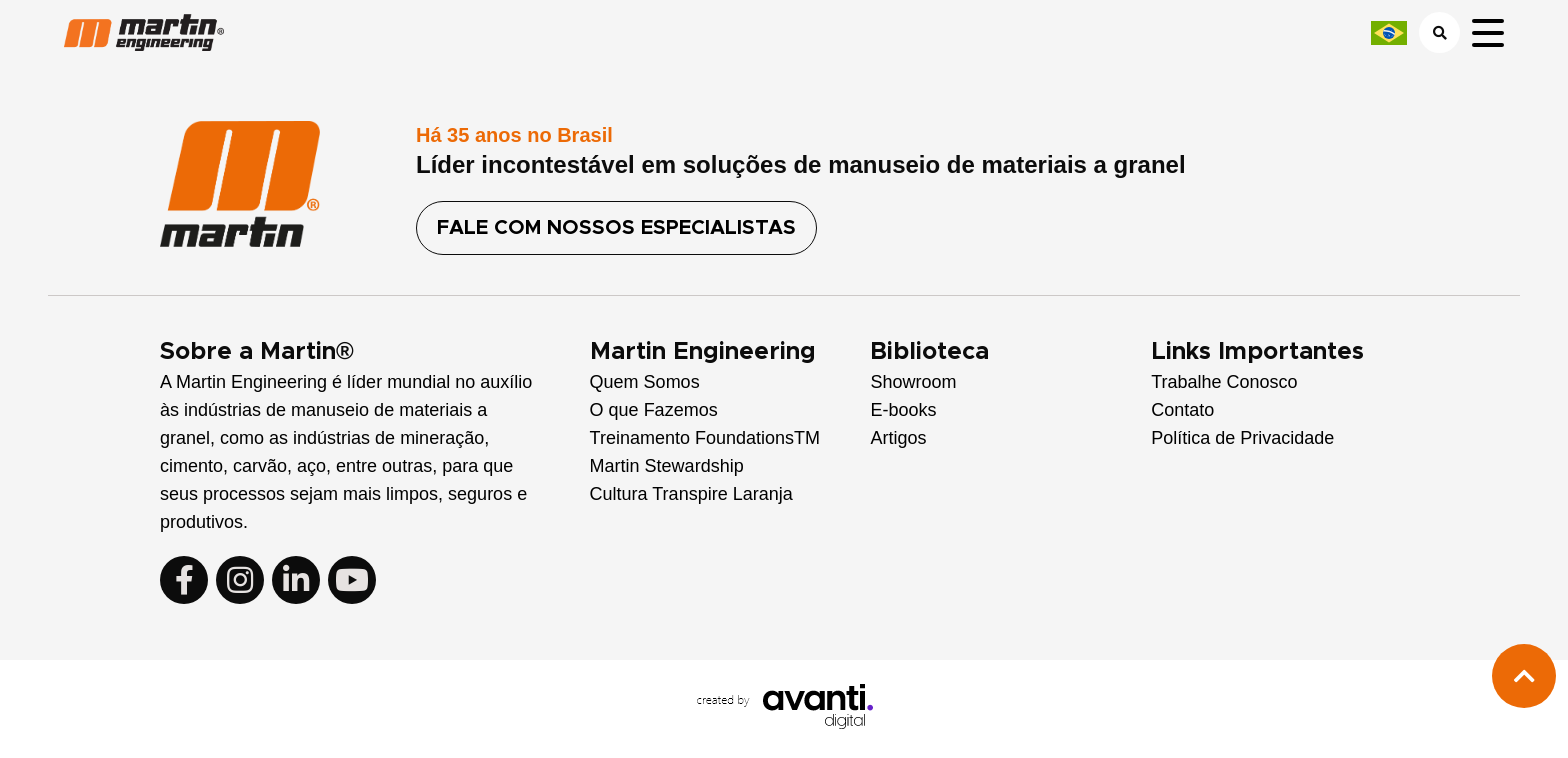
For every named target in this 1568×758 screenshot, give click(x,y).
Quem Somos (645, 382)
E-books (903, 410)
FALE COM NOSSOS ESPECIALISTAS (616, 228)
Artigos (898, 438)
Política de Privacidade (1242, 438)
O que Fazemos (654, 410)
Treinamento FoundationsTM (705, 438)
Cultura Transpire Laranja (691, 494)
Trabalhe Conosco (1224, 382)
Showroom (913, 382)
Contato (1182, 410)
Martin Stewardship (667, 466)
